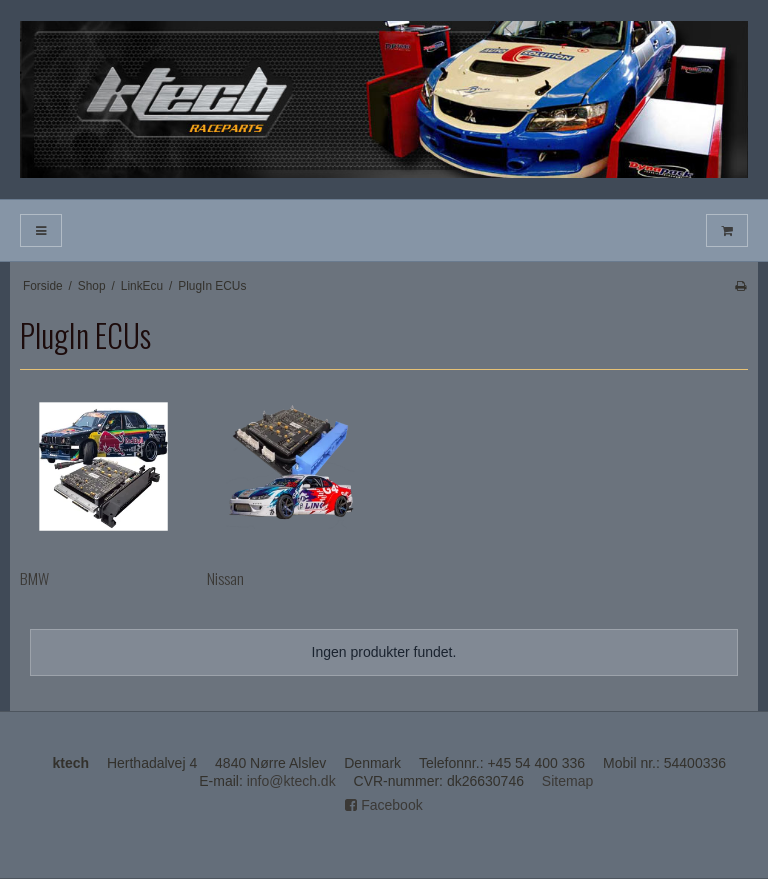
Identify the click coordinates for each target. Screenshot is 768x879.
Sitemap (567, 781)
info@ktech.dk (291, 781)
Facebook (383, 805)
